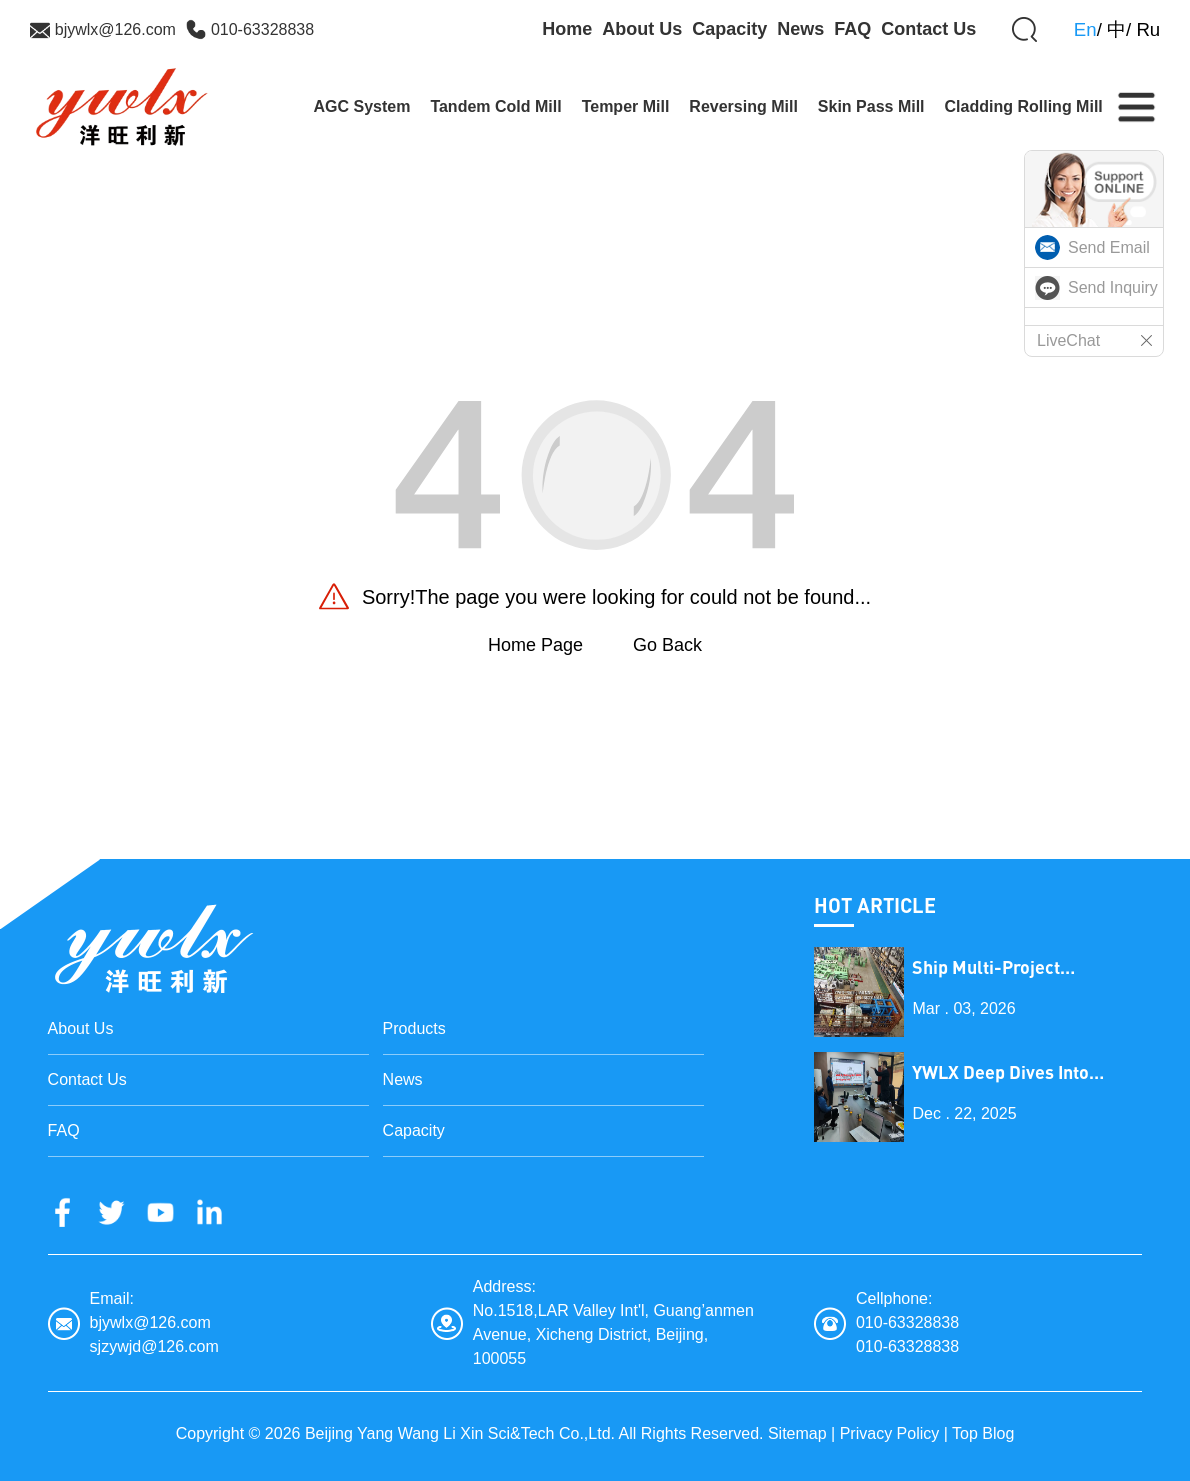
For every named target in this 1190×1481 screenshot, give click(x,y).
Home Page (535, 645)
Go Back (667, 645)
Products (414, 1028)
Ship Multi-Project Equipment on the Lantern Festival (1020, 967)
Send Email (1109, 247)
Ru (1148, 29)
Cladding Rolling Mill (1024, 106)
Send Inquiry (1113, 287)
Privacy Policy (890, 1433)
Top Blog (983, 1433)
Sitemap (797, 1433)
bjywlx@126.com (115, 29)
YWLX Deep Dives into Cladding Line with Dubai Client (1013, 1072)
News (800, 29)
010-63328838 (262, 29)
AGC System (361, 106)
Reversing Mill (743, 106)
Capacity (729, 29)
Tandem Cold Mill (495, 106)
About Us (642, 29)
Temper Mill (626, 106)
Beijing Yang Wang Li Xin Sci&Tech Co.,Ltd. (460, 1433)
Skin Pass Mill (871, 106)
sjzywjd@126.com (154, 1346)
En (1085, 29)
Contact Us (928, 29)
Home (567, 29)
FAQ (852, 29)
